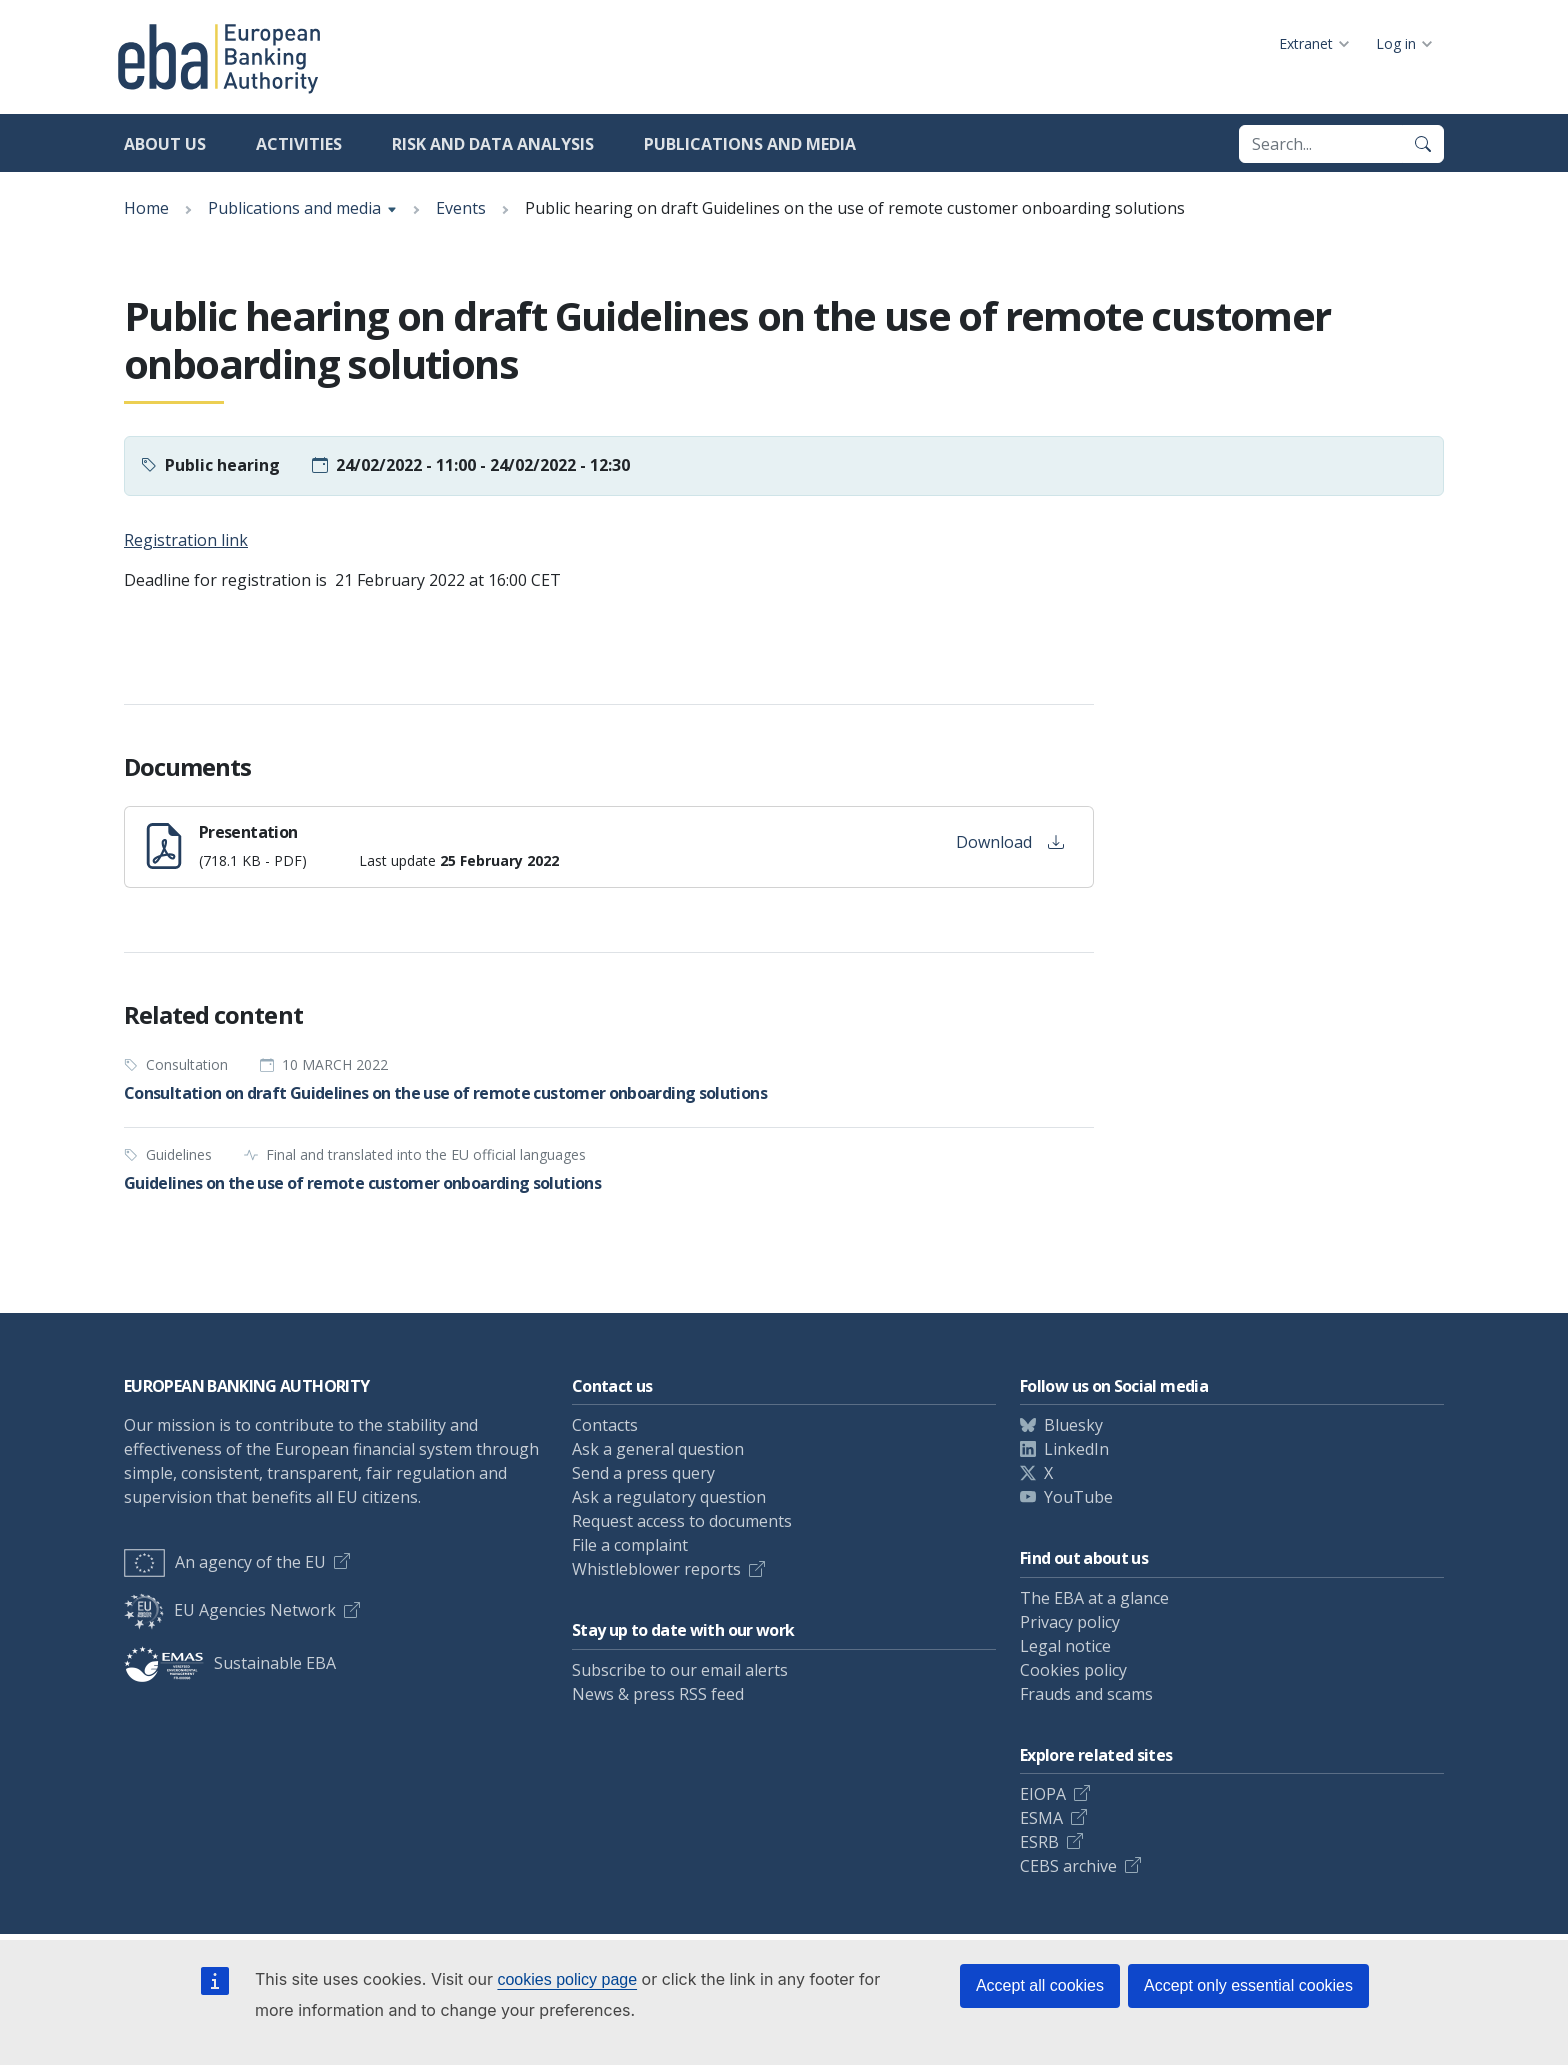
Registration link (186, 540)
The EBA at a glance (1094, 1598)
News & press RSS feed (658, 1694)
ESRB (1039, 1842)
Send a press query (643, 1473)
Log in (1396, 43)
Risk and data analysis (493, 144)
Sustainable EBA (230, 1663)
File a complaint (630, 1545)
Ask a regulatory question (669, 1497)
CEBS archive (1068, 1866)
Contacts (605, 1425)
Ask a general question (658, 1449)
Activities (299, 144)
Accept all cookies (1040, 1985)
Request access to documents (682, 1521)
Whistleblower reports (656, 1569)
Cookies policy (1073, 1670)
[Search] (1423, 144)
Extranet (1306, 43)
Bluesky (1073, 1425)
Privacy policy (1070, 1622)
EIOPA (1043, 1794)
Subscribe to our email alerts (680, 1670)
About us (165, 144)
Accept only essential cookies (1248, 1985)
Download (1010, 842)
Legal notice (1065, 1646)
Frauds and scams (1086, 1694)
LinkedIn (1076, 1449)
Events (461, 208)
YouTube (1078, 1497)
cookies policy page (567, 1979)
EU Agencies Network (230, 1610)
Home (146, 208)
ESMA (1041, 1818)
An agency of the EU (225, 1562)
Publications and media (750, 144)
